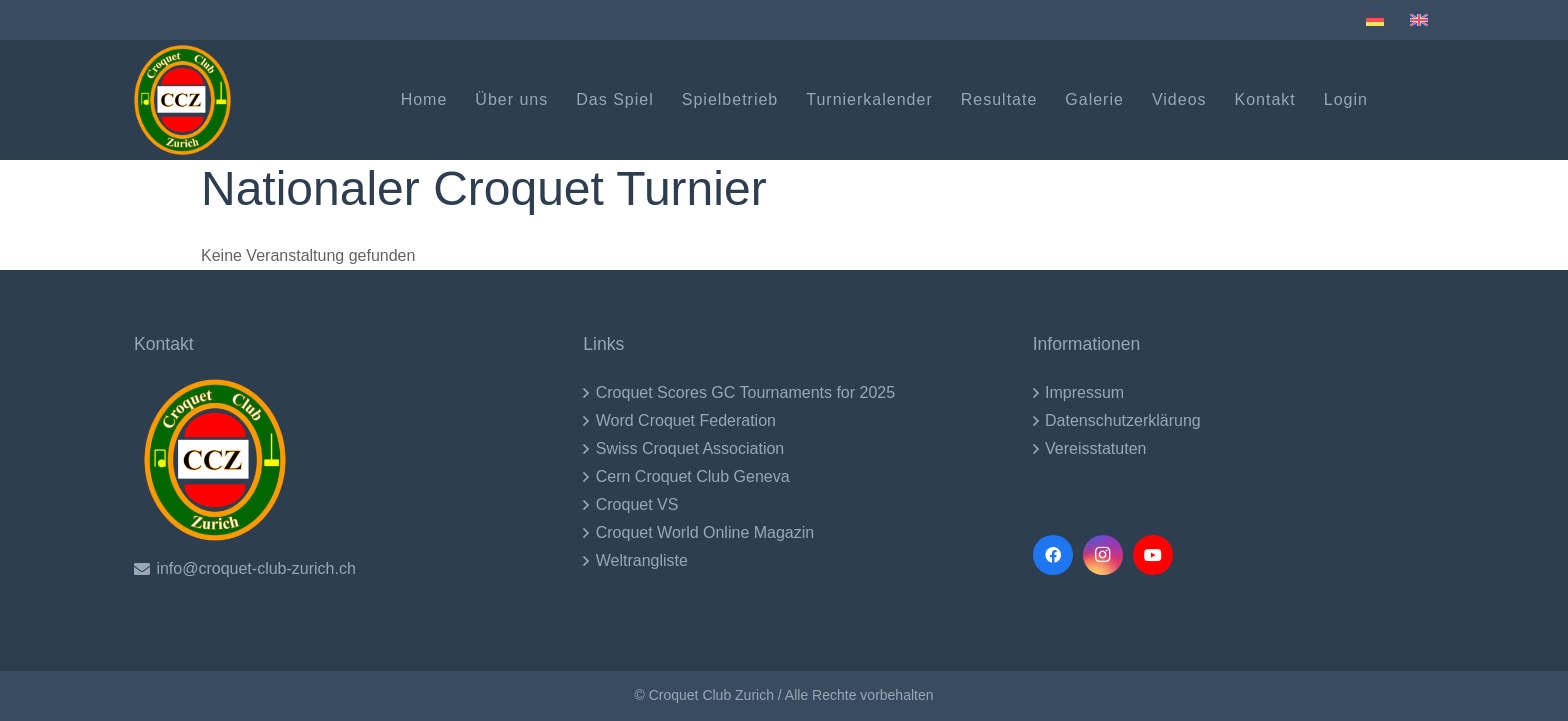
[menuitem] (1378, 19)
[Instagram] (1103, 555)
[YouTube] (1153, 555)
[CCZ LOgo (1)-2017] (182, 100)
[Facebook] (1053, 555)
